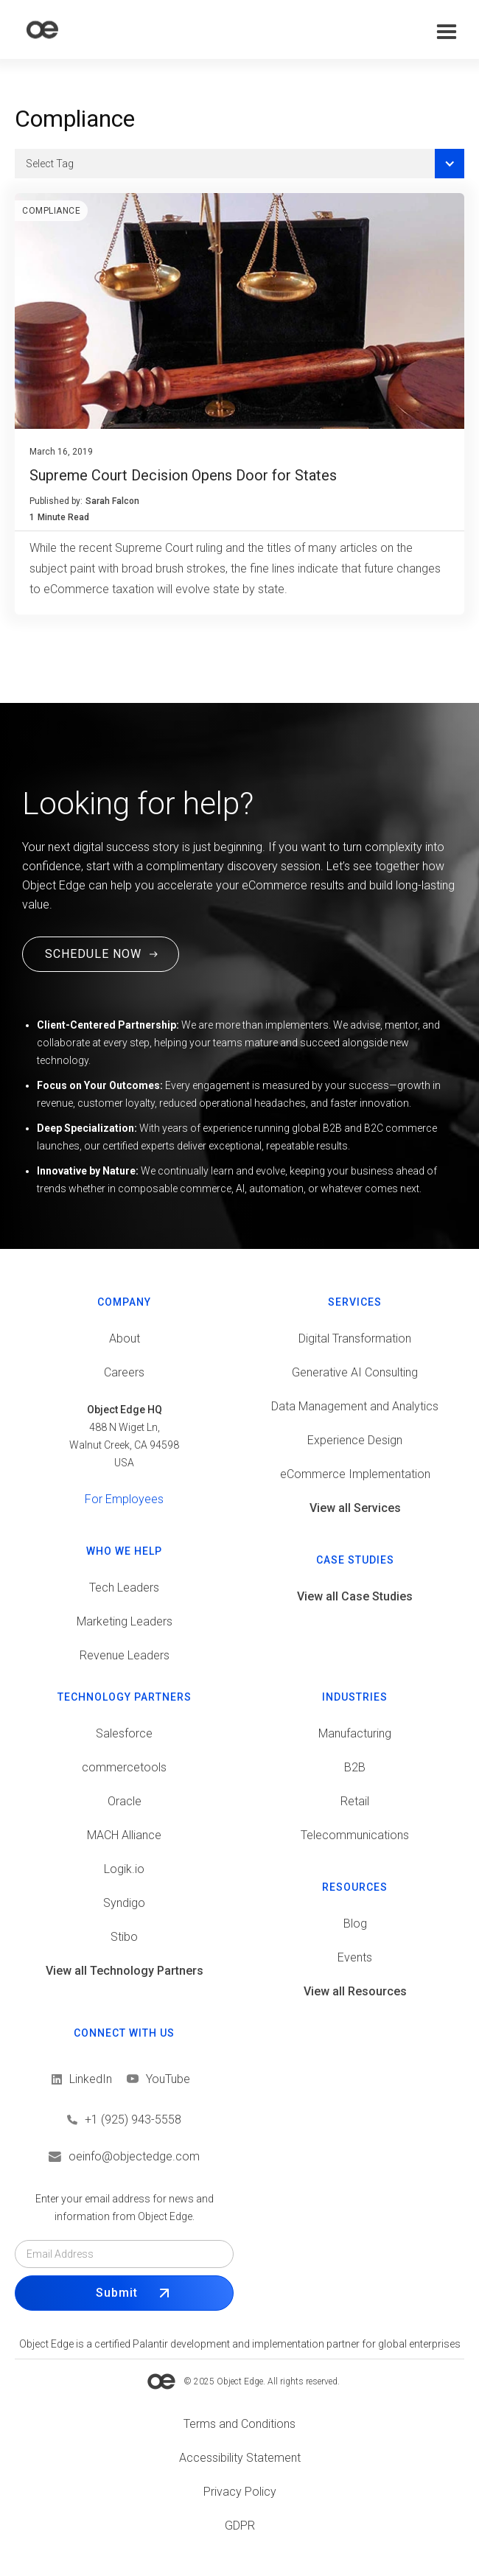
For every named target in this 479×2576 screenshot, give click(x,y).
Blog (355, 1924)
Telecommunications (355, 1835)
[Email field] (124, 2254)
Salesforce (124, 1733)
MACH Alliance (124, 1835)
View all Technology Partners (124, 1971)
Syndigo (124, 1903)
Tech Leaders (124, 1588)
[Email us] (124, 2157)
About (124, 1338)
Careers (124, 1372)
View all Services (355, 1508)
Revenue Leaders (124, 1655)
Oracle (124, 1801)
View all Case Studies (355, 1596)
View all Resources (355, 1991)
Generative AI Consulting (355, 1372)
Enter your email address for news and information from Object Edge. (124, 2207)
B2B (355, 1767)
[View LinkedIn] (82, 2079)
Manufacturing (354, 1733)
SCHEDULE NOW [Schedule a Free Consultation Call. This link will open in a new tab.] (93, 954)
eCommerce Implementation (355, 1474)
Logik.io (124, 1869)
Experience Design (354, 1440)
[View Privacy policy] (239, 2492)
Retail (354, 1801)
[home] (42, 29)
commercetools (124, 1767)
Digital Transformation (354, 1338)
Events (355, 1957)
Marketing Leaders (124, 1621)
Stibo (124, 1937)
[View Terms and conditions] (239, 2424)
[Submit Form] (124, 2293)
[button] (446, 32)
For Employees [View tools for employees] (124, 1499)
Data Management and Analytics (354, 1406)
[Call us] (124, 2120)
